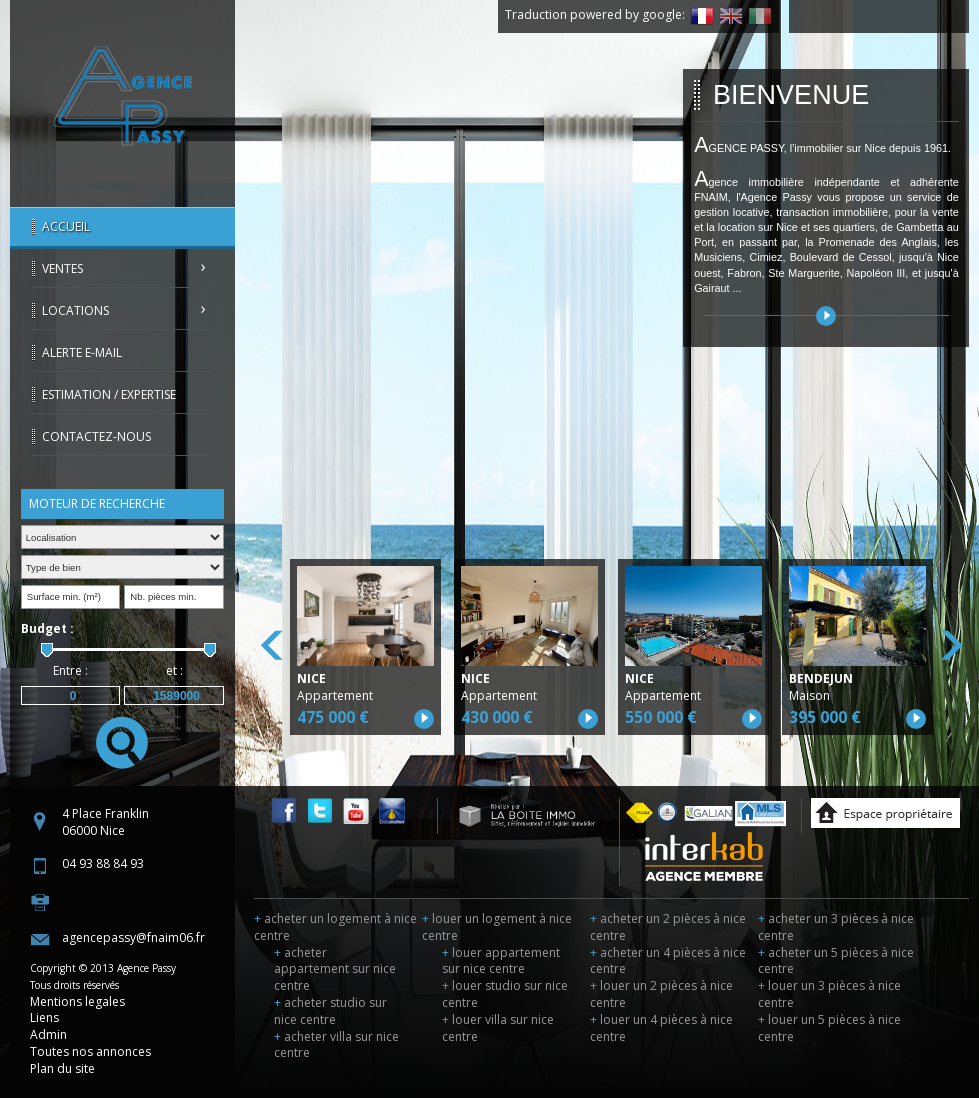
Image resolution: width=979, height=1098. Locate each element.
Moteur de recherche (97, 503)
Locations (75, 310)
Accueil (66, 226)
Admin (48, 1034)
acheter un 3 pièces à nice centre (836, 927)
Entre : (70, 670)
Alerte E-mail (82, 352)
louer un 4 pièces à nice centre (661, 1028)
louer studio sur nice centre (505, 994)
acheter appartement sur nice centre (335, 969)
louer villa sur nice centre (498, 1028)
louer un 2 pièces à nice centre (661, 994)
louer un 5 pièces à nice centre (829, 1028)
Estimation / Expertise (109, 394)
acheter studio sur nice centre (330, 1011)
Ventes (62, 268)
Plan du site (62, 1068)
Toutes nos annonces (90, 1051)
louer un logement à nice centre (497, 927)
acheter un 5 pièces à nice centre (836, 961)
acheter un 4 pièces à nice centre (668, 961)
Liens (44, 1017)
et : (174, 670)
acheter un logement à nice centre (335, 927)
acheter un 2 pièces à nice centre (668, 927)
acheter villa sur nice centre (336, 1045)
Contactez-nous (96, 436)
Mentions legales (77, 1001)
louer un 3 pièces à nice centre (829, 994)
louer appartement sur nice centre (501, 961)
